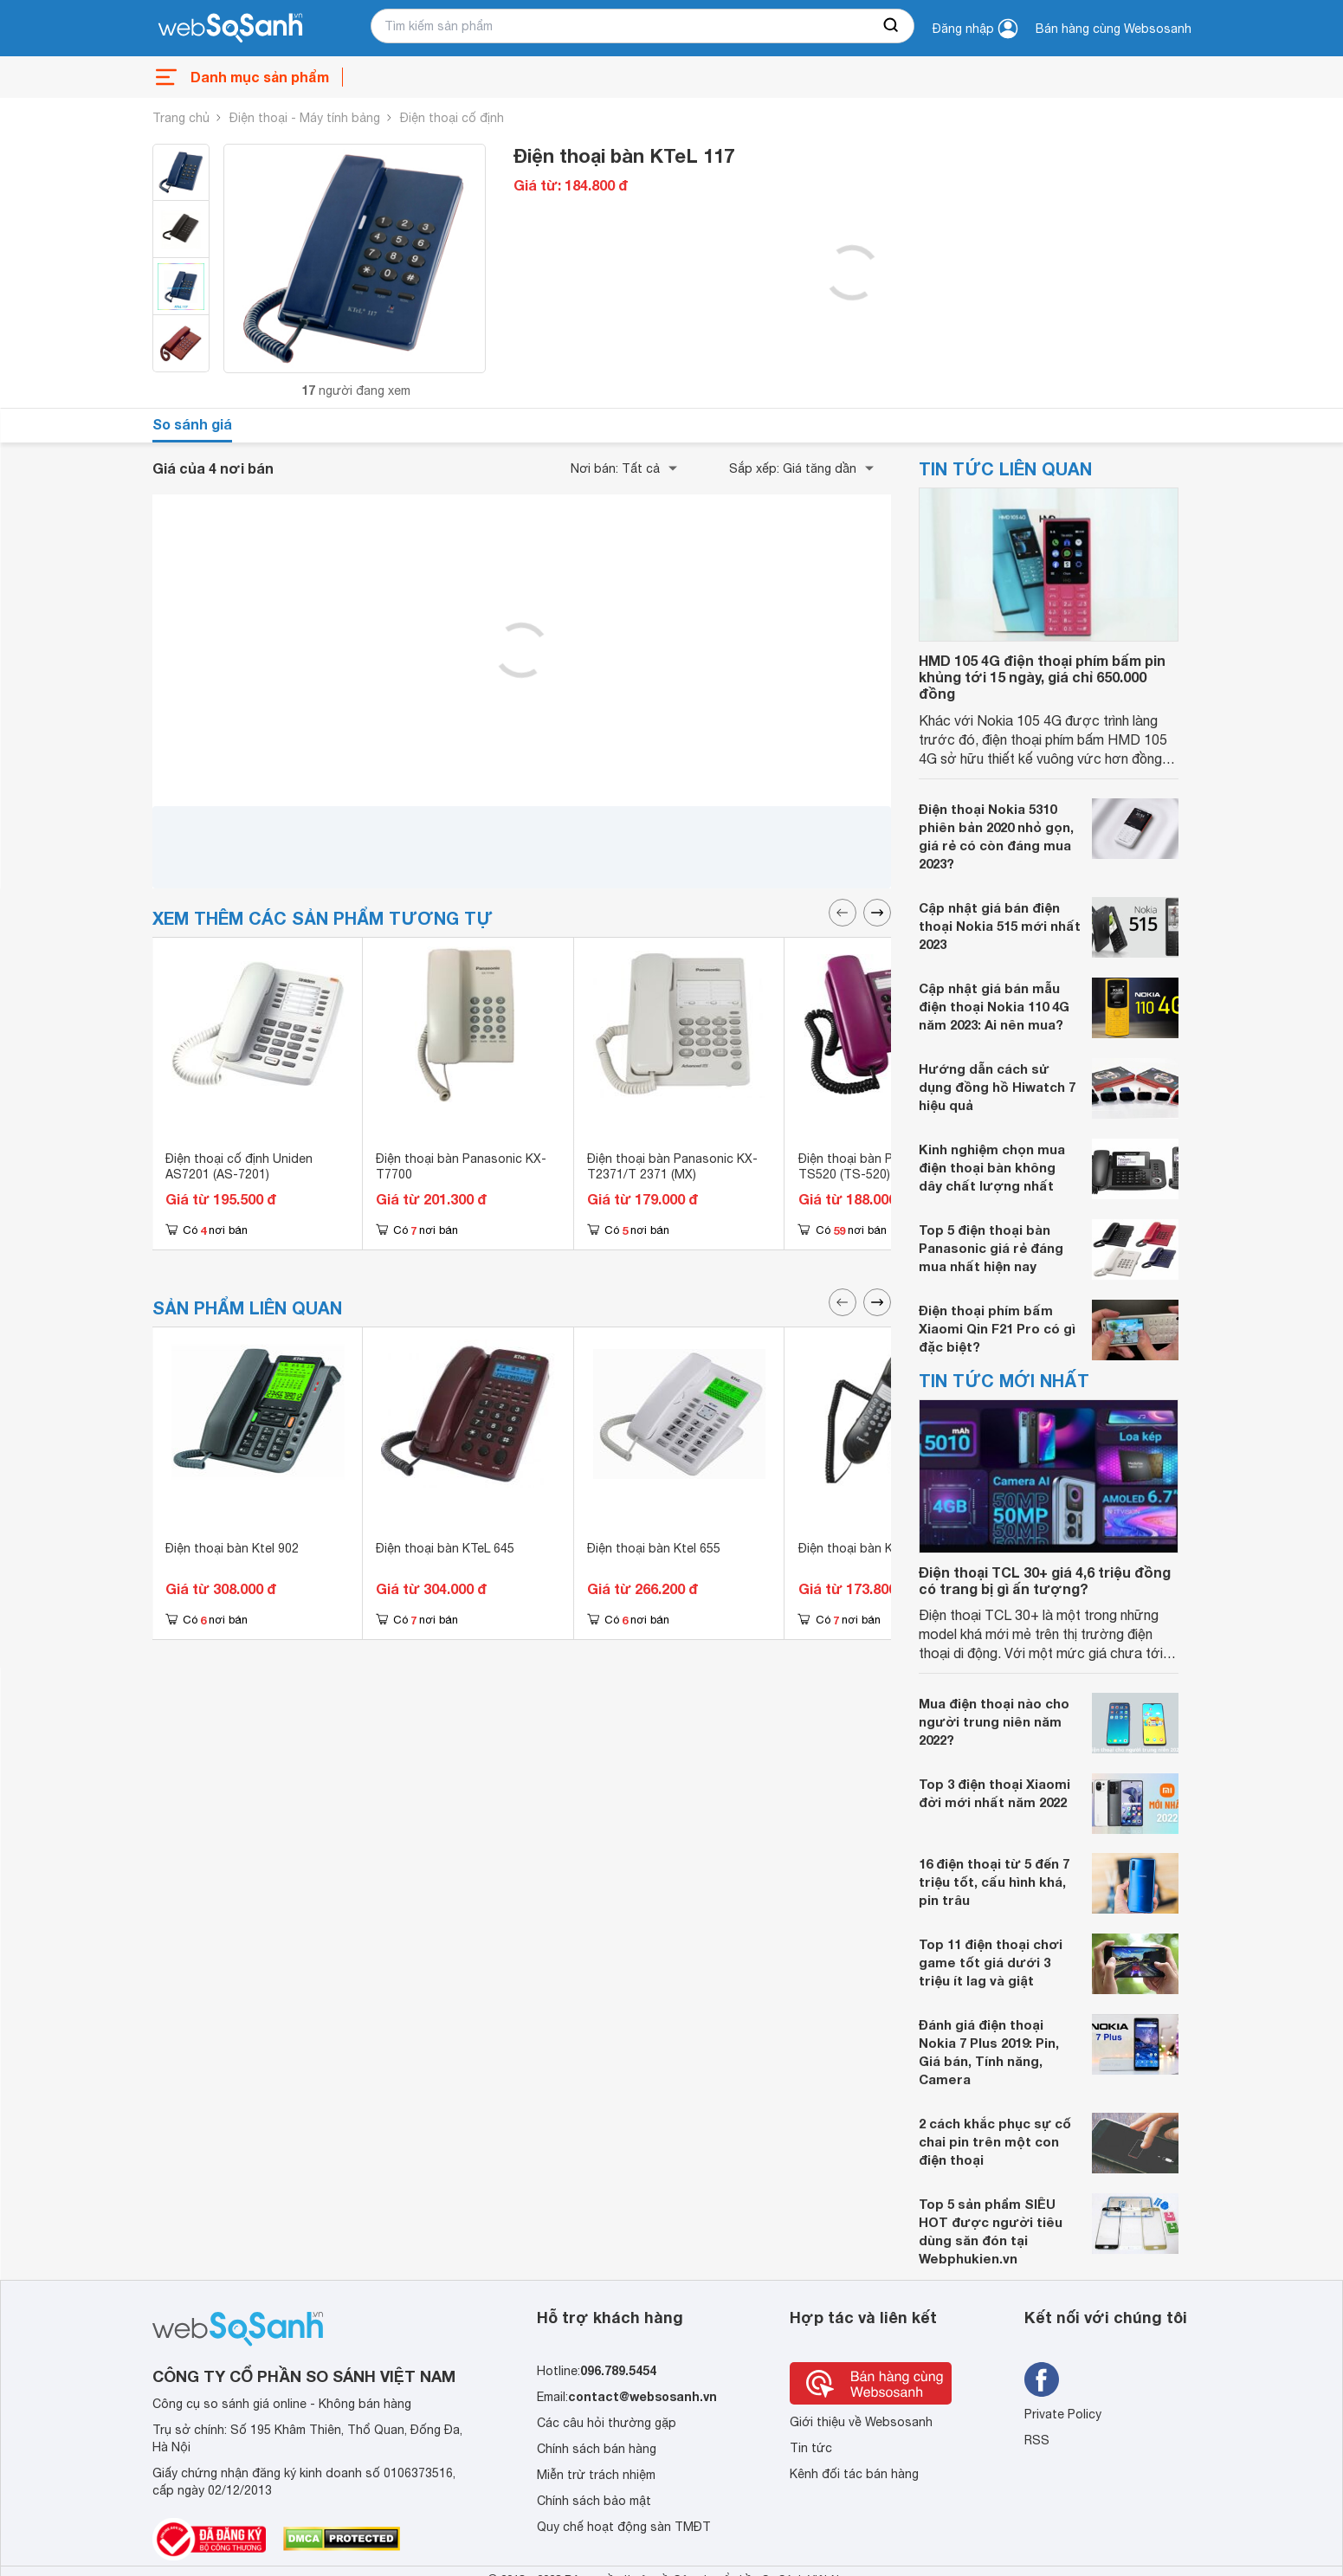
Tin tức (811, 2448)
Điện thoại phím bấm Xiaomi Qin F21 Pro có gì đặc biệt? (997, 1328)
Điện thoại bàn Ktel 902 (232, 1548)
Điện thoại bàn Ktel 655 (653, 1548)
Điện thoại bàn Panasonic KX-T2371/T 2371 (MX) (672, 1166)
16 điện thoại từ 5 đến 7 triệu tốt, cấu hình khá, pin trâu (994, 1882)
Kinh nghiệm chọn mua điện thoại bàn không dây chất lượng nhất (992, 1167)
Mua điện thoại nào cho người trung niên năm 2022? (994, 1721)
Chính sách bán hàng (596, 2449)
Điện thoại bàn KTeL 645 (445, 1548)
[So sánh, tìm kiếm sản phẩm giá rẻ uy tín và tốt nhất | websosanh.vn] (230, 28)
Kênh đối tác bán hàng (854, 2474)
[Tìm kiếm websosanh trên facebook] (1041, 2379)
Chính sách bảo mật (594, 2501)
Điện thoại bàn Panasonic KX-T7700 (461, 1166)
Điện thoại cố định (452, 118)
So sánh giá (192, 424)
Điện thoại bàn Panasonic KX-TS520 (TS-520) (883, 1166)
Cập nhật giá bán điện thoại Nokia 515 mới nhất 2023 (1000, 926)
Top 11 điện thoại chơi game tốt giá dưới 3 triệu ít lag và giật (990, 1962)
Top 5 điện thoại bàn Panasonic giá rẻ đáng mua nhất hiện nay (991, 1248)
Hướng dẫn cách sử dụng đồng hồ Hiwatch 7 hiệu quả (997, 1087)
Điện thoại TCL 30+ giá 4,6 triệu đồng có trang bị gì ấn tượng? (1045, 1580)
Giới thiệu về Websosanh (861, 2422)
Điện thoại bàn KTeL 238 (867, 1548)
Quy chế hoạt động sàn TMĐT (624, 2527)
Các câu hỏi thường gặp (606, 2423)
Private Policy (1062, 2414)
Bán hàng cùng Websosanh (1113, 29)
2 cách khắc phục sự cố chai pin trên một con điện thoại (995, 2141)
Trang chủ (181, 118)
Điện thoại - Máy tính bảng (304, 118)
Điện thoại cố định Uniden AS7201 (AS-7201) (239, 1166)
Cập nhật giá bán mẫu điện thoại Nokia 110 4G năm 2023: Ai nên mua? (994, 1006)
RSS (1036, 2440)
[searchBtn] (892, 26)
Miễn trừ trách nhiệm (596, 2475)
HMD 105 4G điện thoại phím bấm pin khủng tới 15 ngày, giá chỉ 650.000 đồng (1042, 676)
